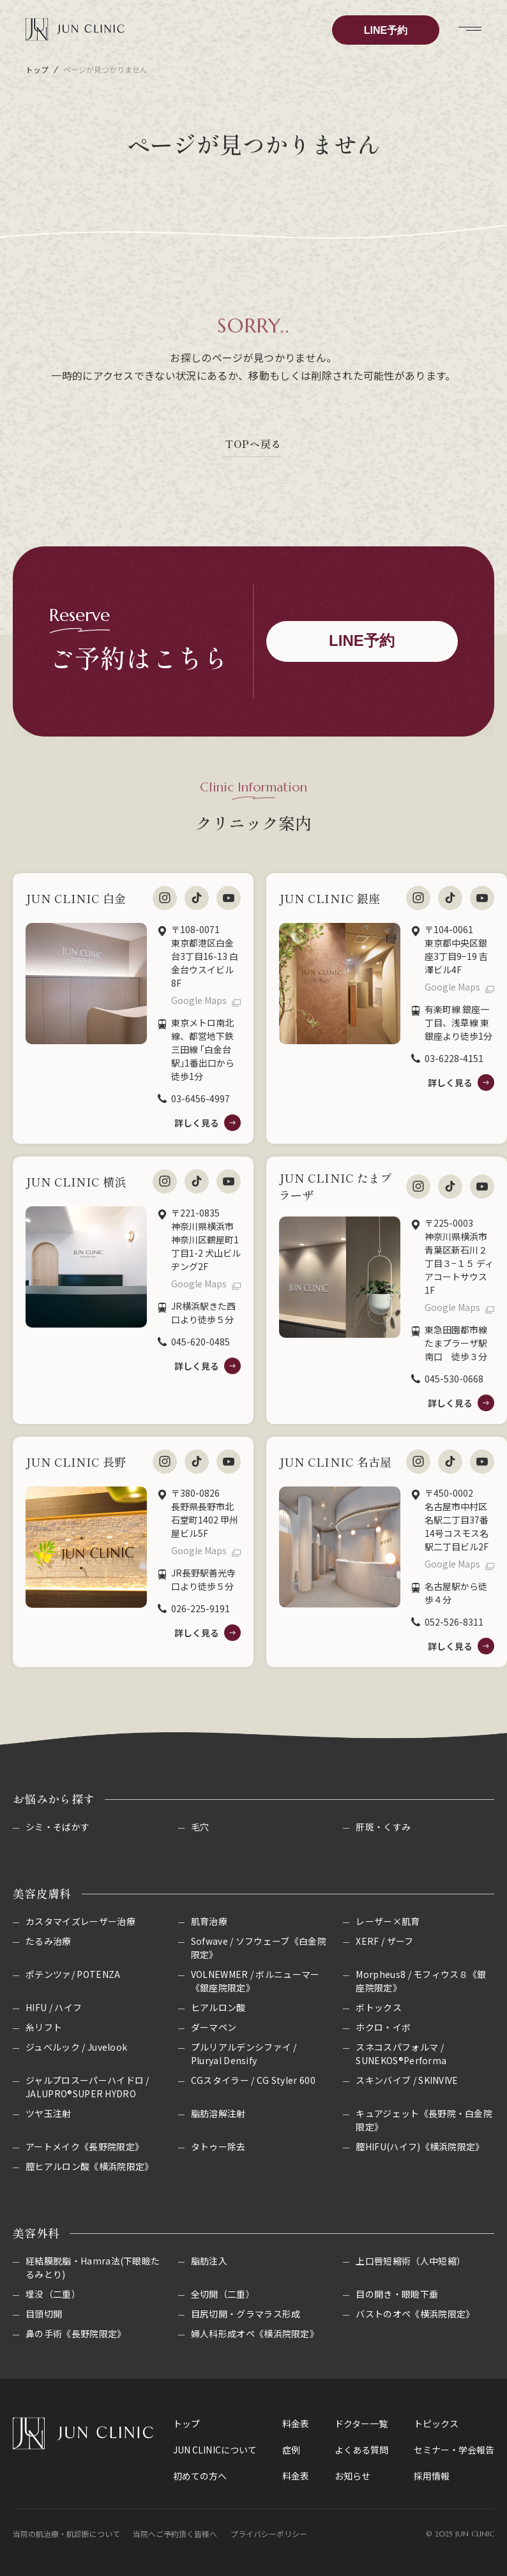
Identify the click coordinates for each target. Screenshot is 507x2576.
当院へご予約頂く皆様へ (175, 2533)
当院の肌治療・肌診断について (66, 2533)
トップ (37, 69)
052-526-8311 (454, 1621)
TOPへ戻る (253, 443)
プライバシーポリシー (269, 2533)
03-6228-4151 (454, 1058)
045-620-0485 (200, 1341)
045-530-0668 (454, 1378)
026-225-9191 (200, 1608)
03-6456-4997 (200, 1098)
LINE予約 (385, 30)
